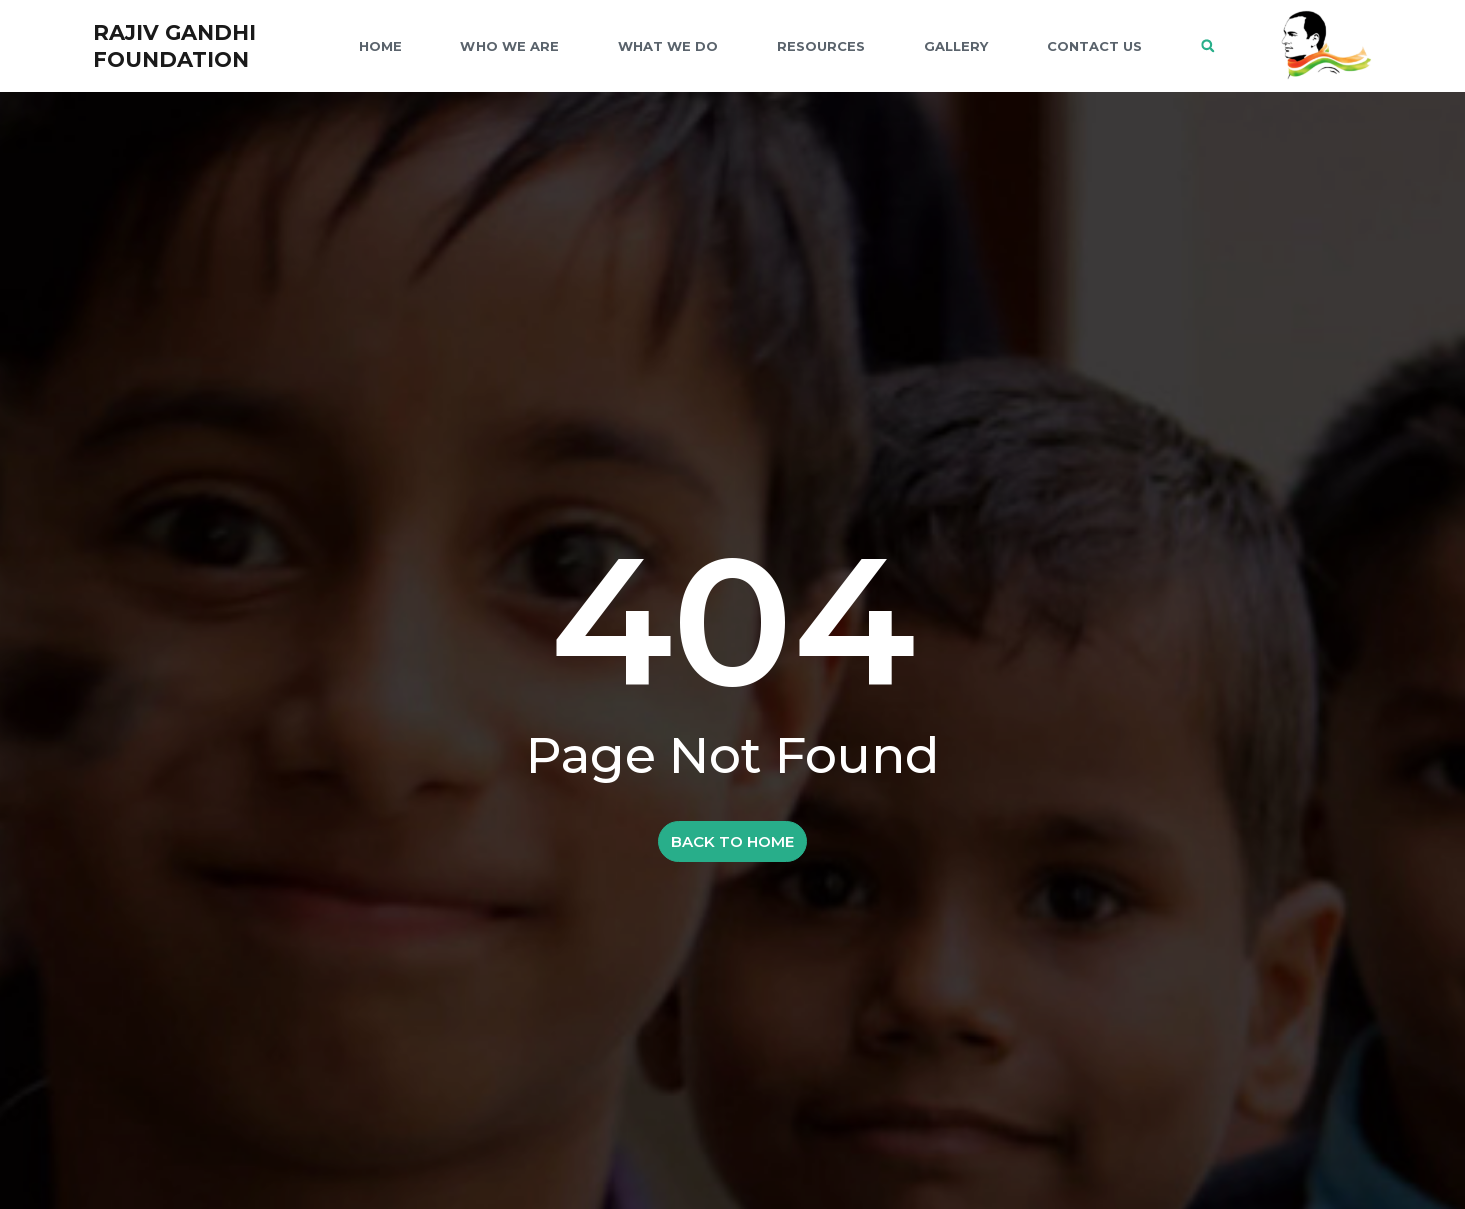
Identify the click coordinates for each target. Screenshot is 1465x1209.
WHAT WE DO (668, 46)
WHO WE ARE (509, 46)
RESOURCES (821, 46)
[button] (1208, 46)
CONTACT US (1095, 46)
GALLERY (956, 46)
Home (380, 46)
